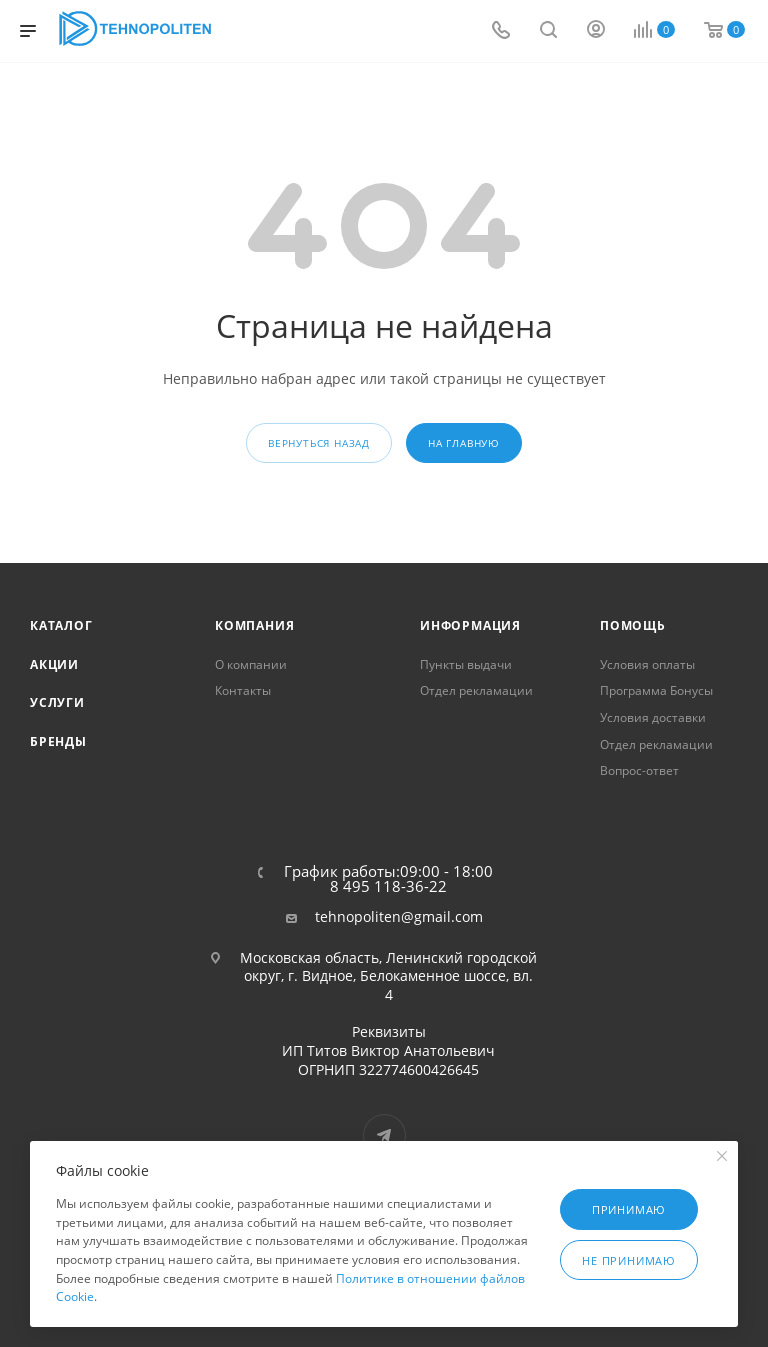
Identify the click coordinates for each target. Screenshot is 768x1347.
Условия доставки (653, 717)
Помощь (633, 625)
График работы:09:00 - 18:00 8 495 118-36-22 (388, 879)
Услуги (57, 702)
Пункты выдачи (466, 664)
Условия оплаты (647, 664)
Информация (470, 625)
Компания (254, 625)
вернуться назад (319, 443)
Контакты (243, 690)
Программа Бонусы (656, 690)
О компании (251, 664)
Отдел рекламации (476, 690)
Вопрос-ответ (639, 770)
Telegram (384, 1135)
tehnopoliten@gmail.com (399, 917)
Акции (54, 664)
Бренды (58, 741)
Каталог (61, 625)
